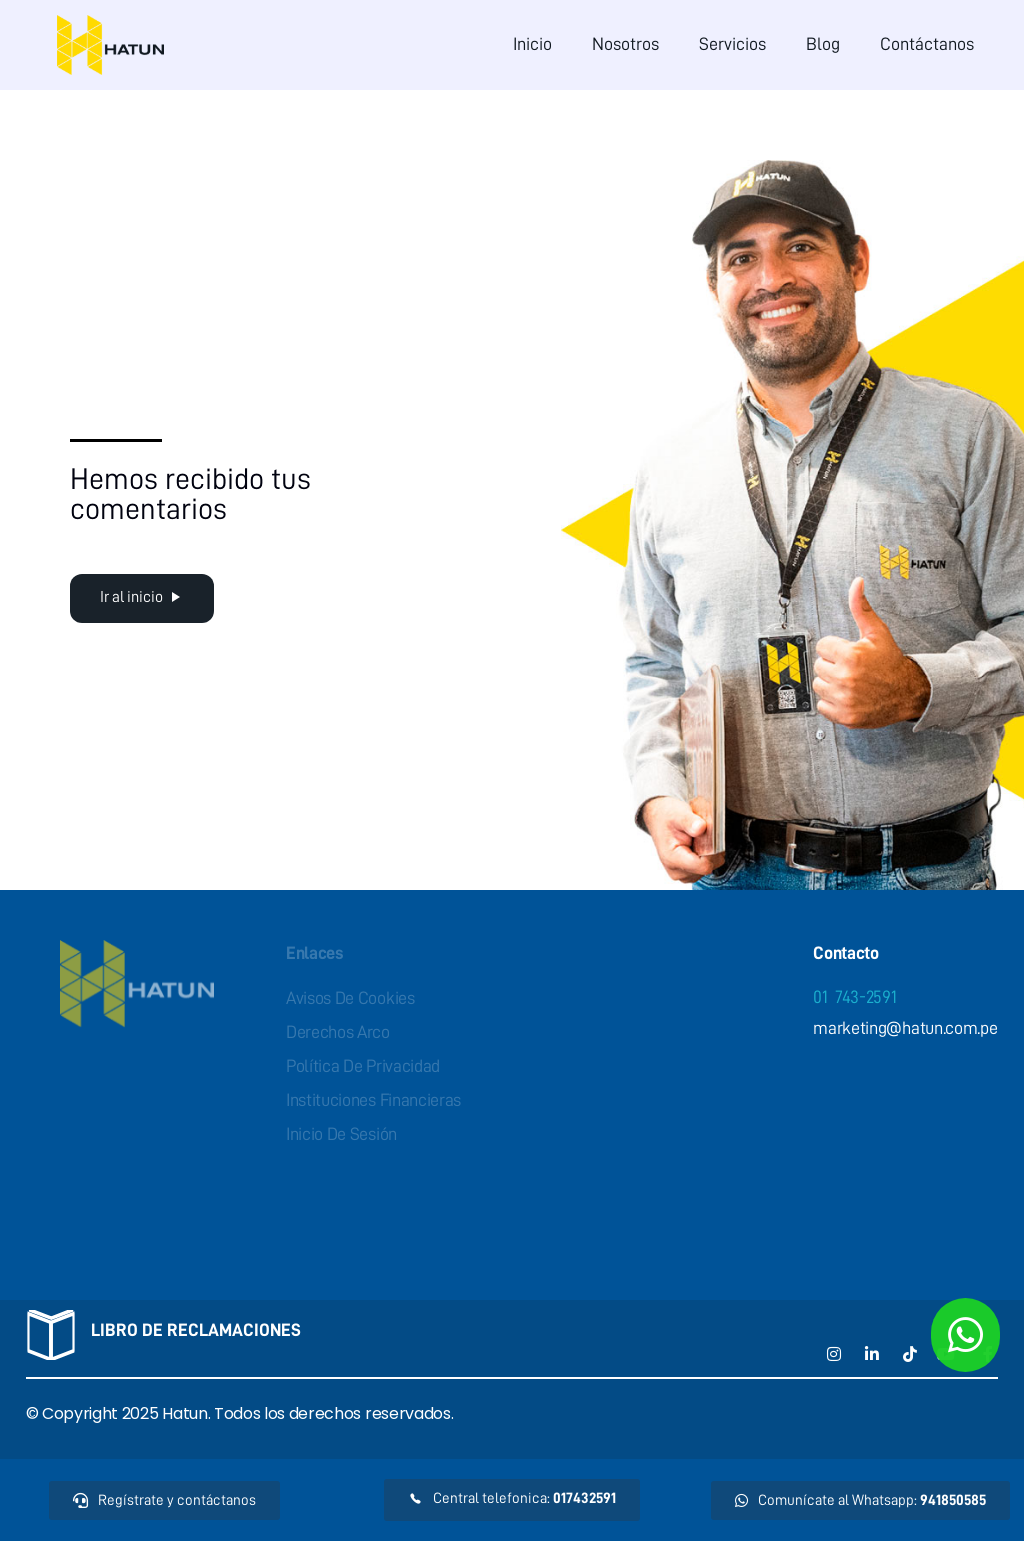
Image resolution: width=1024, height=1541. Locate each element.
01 (854, 997)
